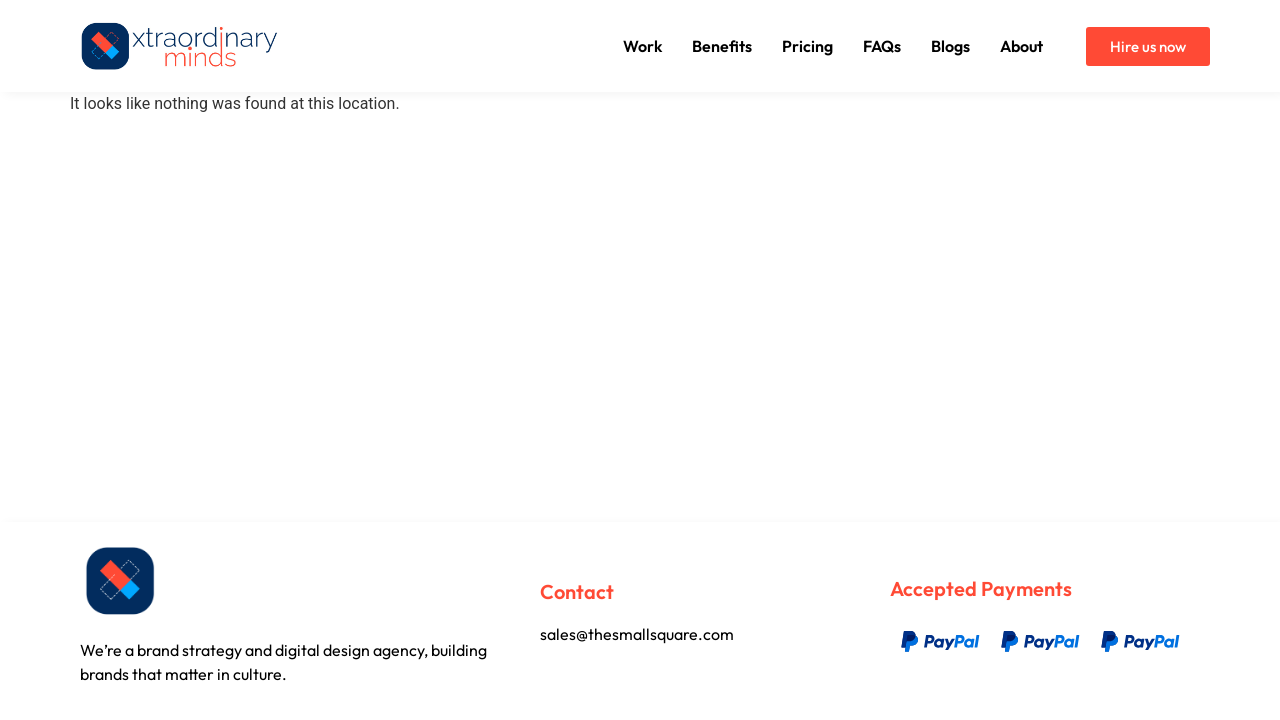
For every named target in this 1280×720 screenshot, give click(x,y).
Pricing (807, 46)
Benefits (722, 46)
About (1021, 46)
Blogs (950, 46)
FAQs (882, 46)
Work (642, 46)
